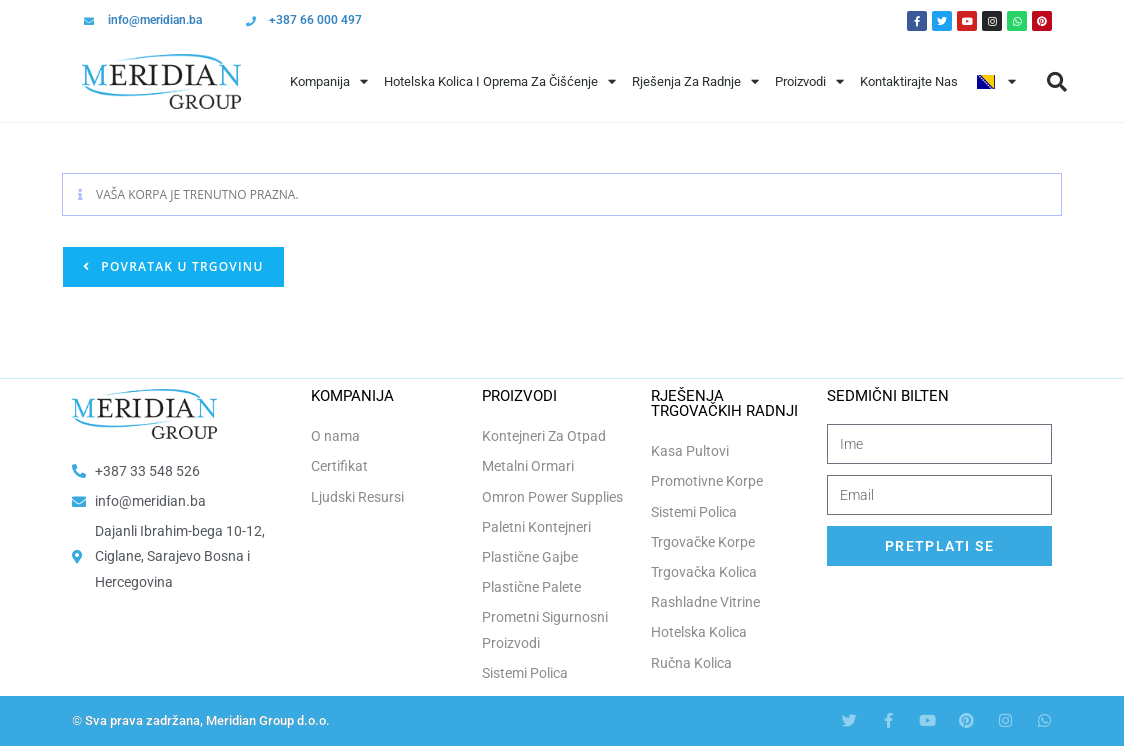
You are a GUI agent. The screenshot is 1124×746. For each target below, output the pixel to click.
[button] (1057, 82)
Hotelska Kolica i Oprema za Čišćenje (500, 81)
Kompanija (329, 81)
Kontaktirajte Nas (909, 81)
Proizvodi (809, 81)
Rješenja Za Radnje (695, 81)
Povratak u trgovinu (180, 266)
